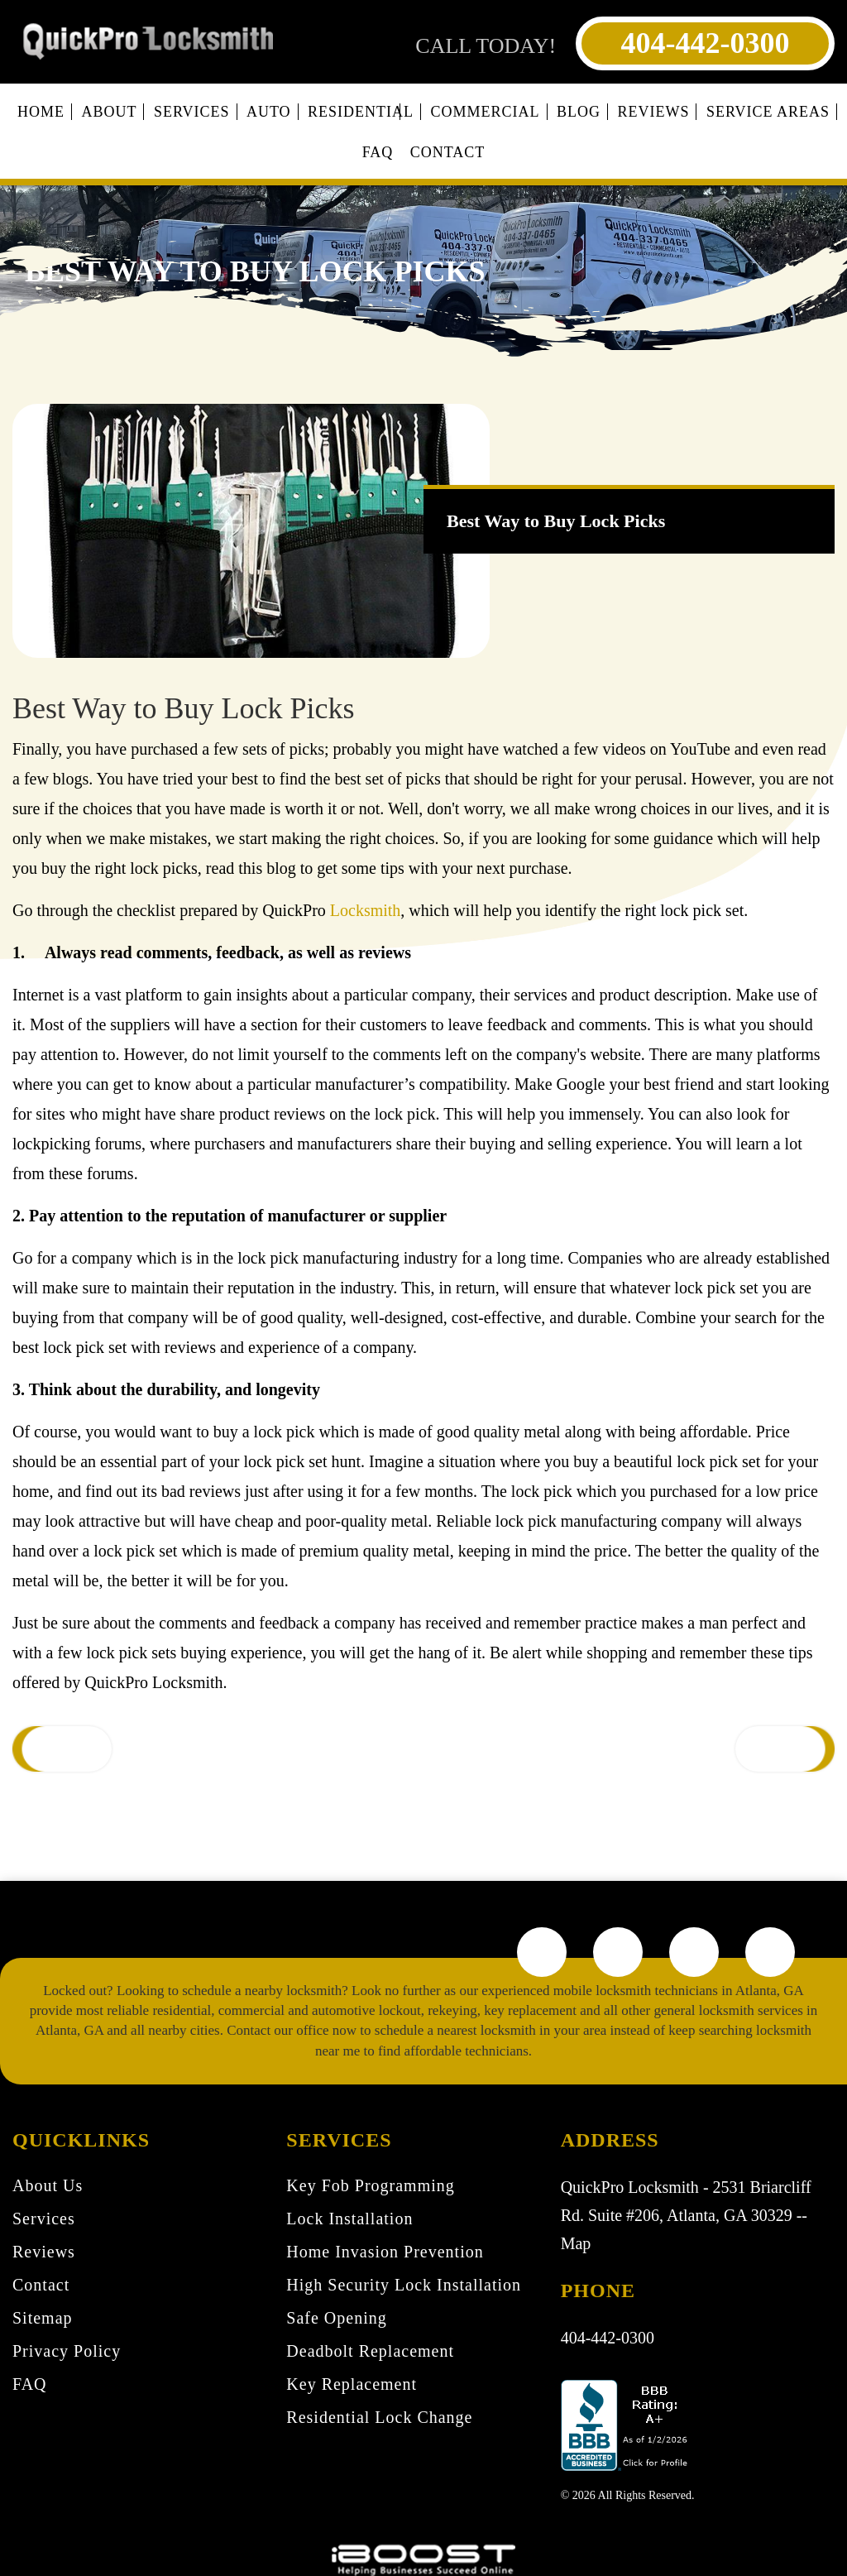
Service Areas (768, 111)
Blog (579, 111)
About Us (47, 2185)
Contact (448, 152)
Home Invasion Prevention (384, 2252)
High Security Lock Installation (403, 2285)
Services (192, 111)
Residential (361, 111)
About (108, 111)
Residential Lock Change (379, 2417)
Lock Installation (349, 2218)
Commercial (485, 111)
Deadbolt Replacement (370, 2351)
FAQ (378, 152)
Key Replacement (351, 2384)
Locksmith (365, 910)
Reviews (653, 111)
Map (576, 2243)
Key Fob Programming (370, 2185)
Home (41, 111)
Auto (268, 111)
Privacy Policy (66, 2351)
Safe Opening (336, 2318)
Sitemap (42, 2318)
